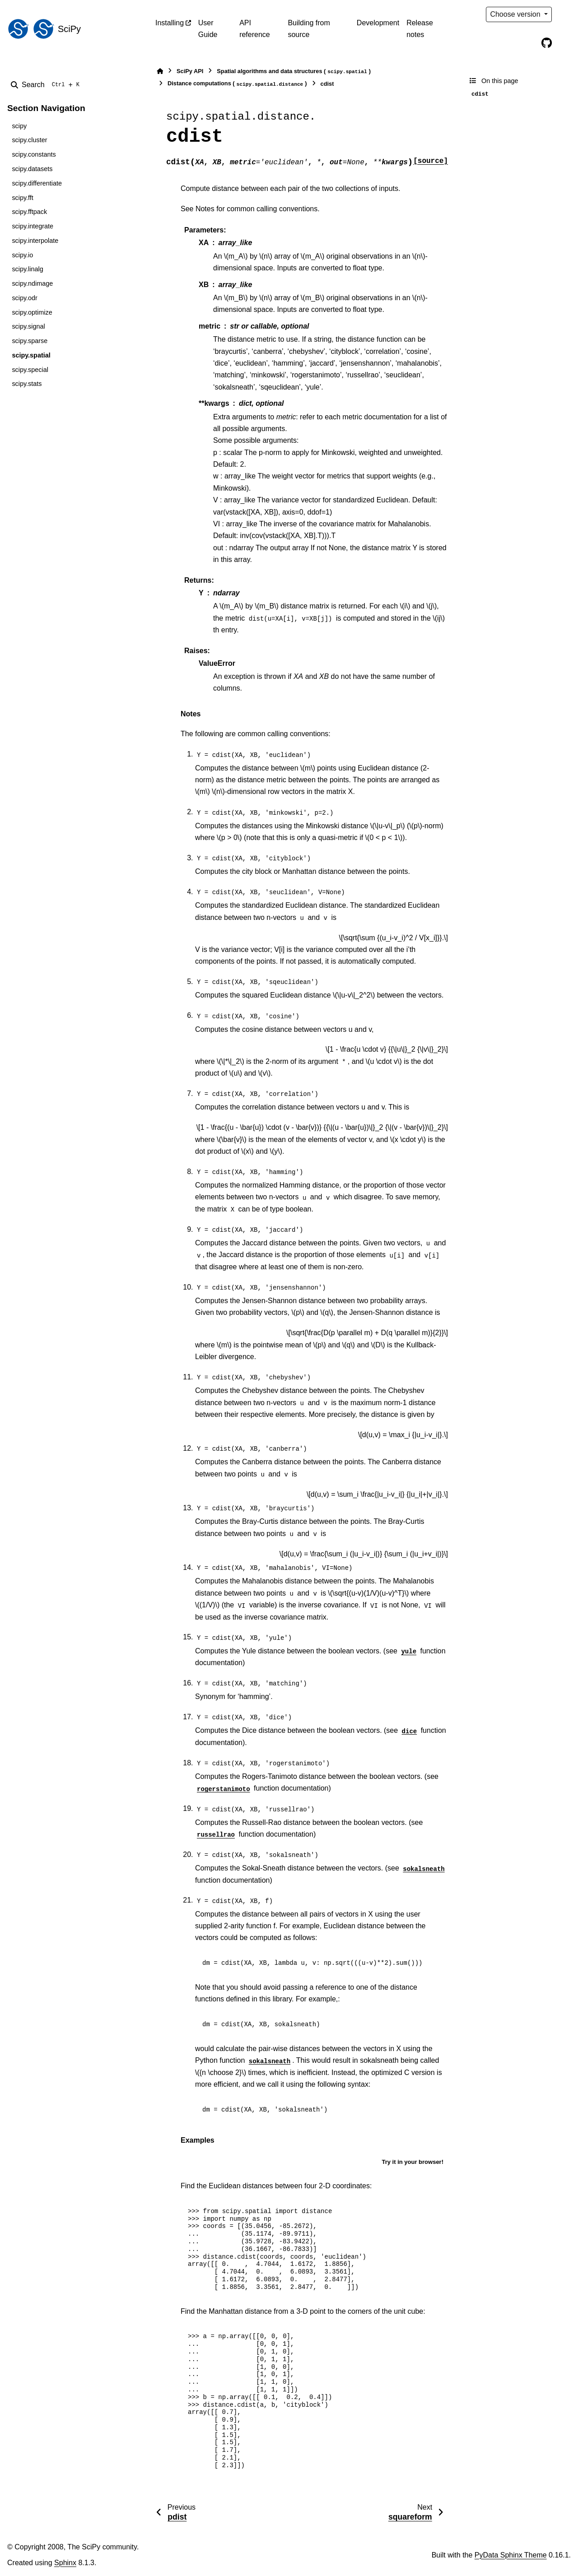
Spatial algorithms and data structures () (294, 71)
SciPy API (190, 71)
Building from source (309, 28)
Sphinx (65, 2563)
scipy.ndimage (32, 283)
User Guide (208, 28)
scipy (19, 126)
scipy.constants (34, 154)
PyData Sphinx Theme (511, 2555)
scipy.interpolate (35, 240)
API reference (254, 28)
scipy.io (22, 255)
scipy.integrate (32, 226)
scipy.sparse (29, 340)
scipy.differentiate (37, 183)
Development (378, 23)
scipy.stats (27, 383)
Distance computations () (237, 84)
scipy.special (30, 369)
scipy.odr (24, 298)
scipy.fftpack (29, 211)
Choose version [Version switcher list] (516, 14)
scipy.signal (28, 326)
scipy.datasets (32, 168)
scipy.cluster (29, 140)
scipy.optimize (32, 312)
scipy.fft (22, 197)
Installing (169, 23)
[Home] (160, 71)
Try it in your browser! (412, 2161)
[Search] (47, 85)
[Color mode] (565, 14)
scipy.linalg (27, 269)
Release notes (419, 28)
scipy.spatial (31, 355)
